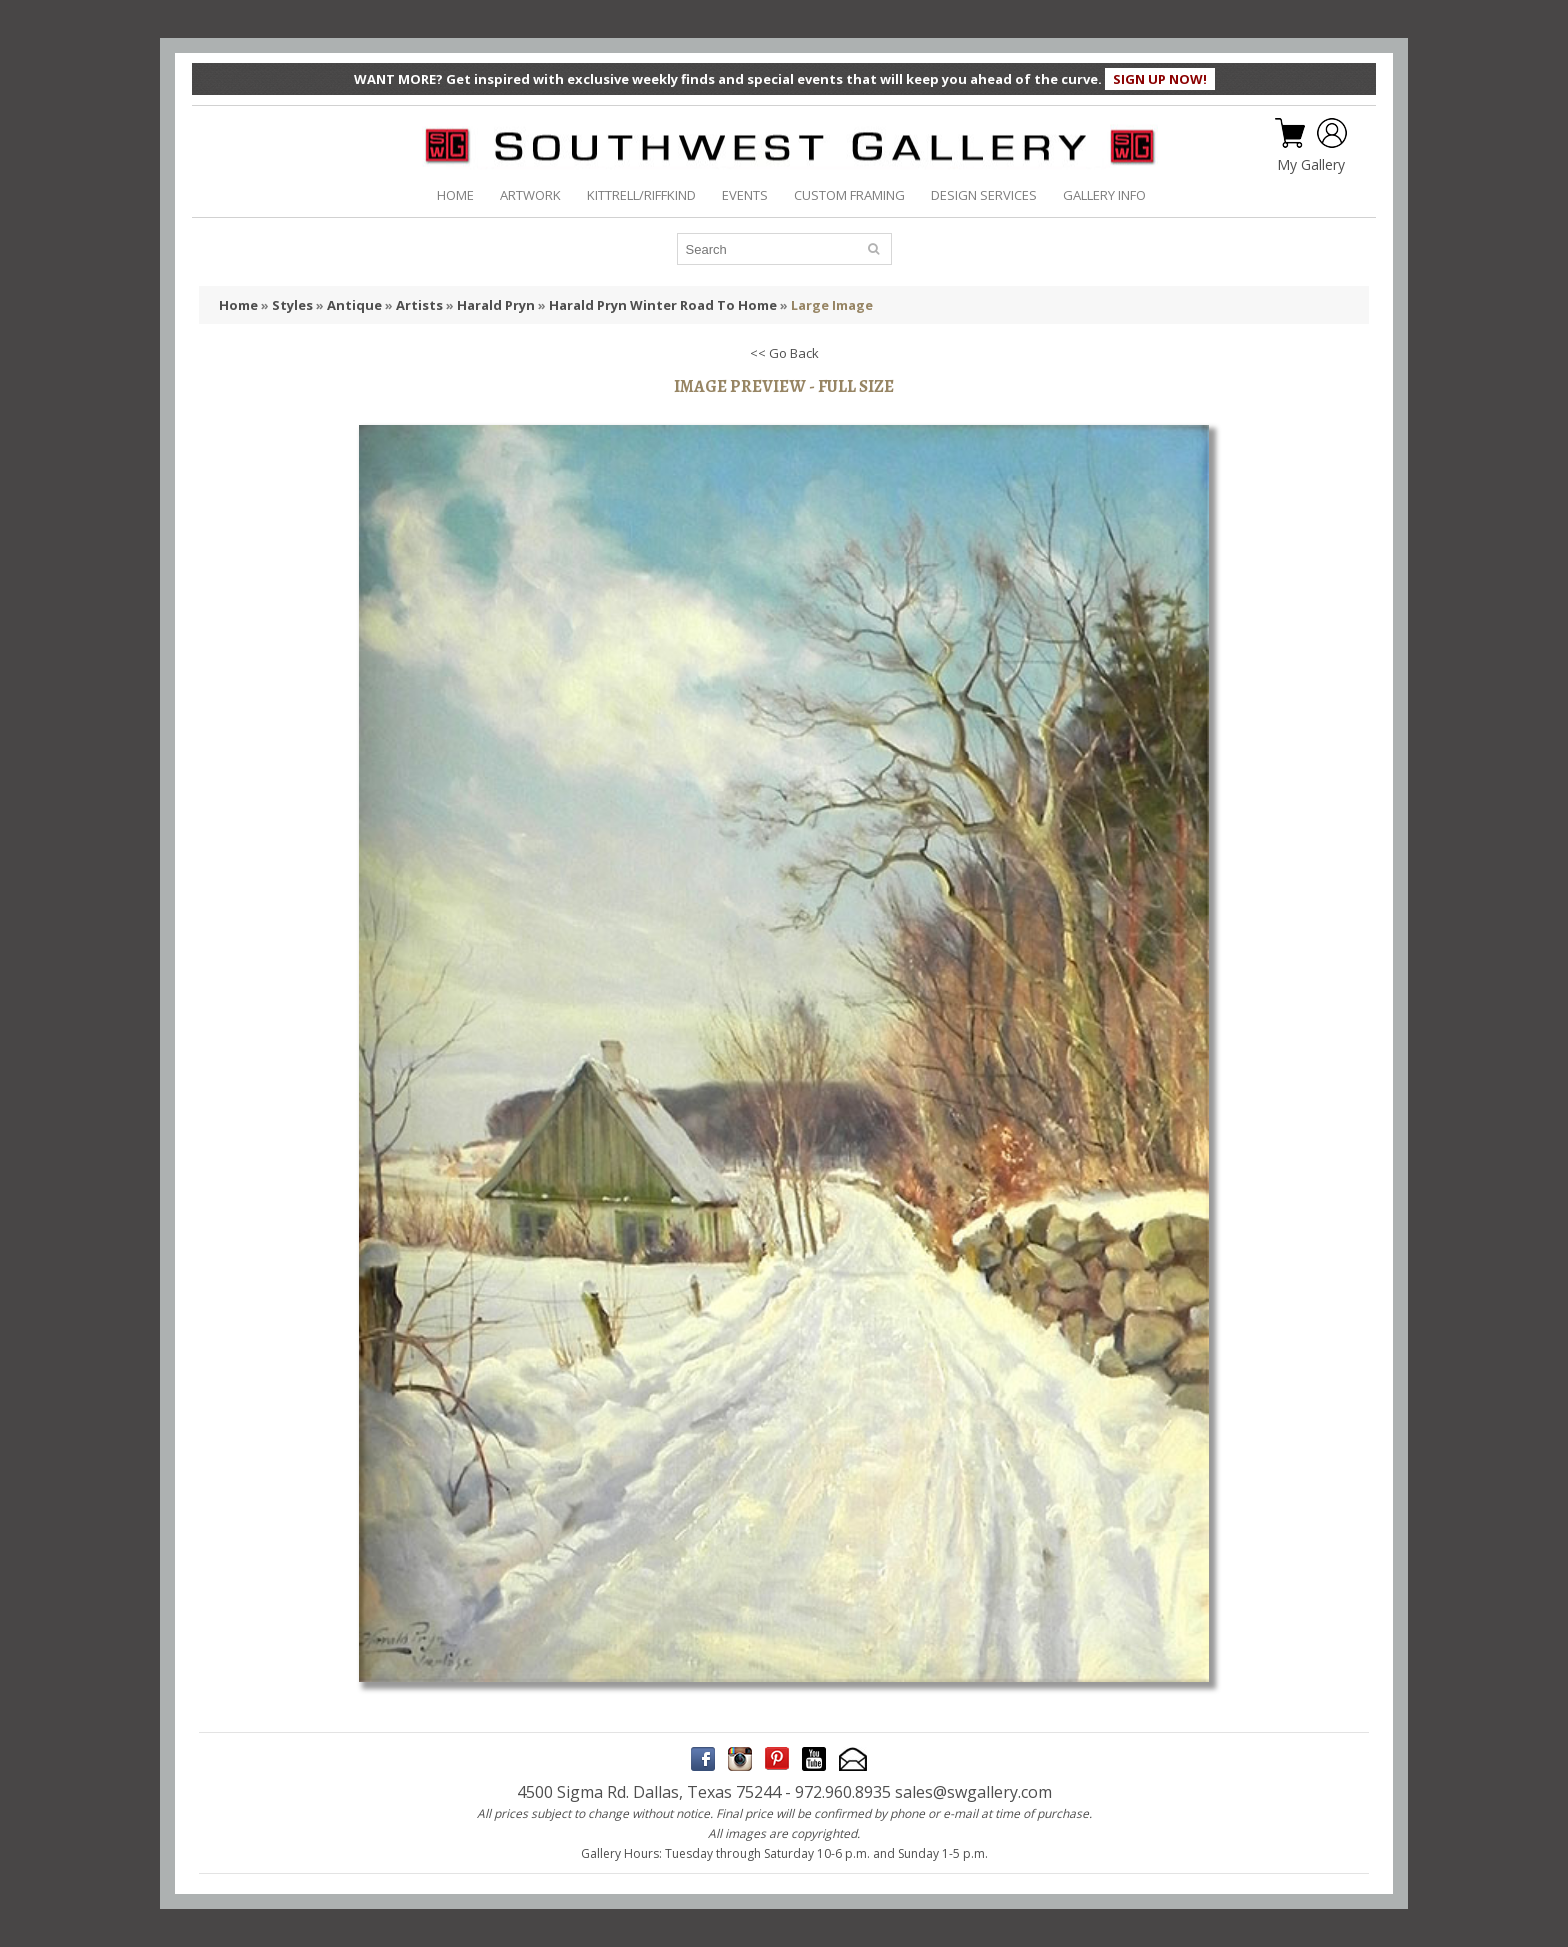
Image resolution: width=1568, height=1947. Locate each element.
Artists (419, 305)
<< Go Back (784, 353)
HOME (455, 195)
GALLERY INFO (1104, 195)
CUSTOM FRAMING (849, 195)
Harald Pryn (496, 305)
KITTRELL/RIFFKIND (641, 195)
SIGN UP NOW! (1160, 79)
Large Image (832, 305)
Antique (354, 305)
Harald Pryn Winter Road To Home (663, 305)
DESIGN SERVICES (984, 195)
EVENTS (745, 195)
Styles (292, 305)
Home (238, 305)
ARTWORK (530, 195)
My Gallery (1311, 165)
